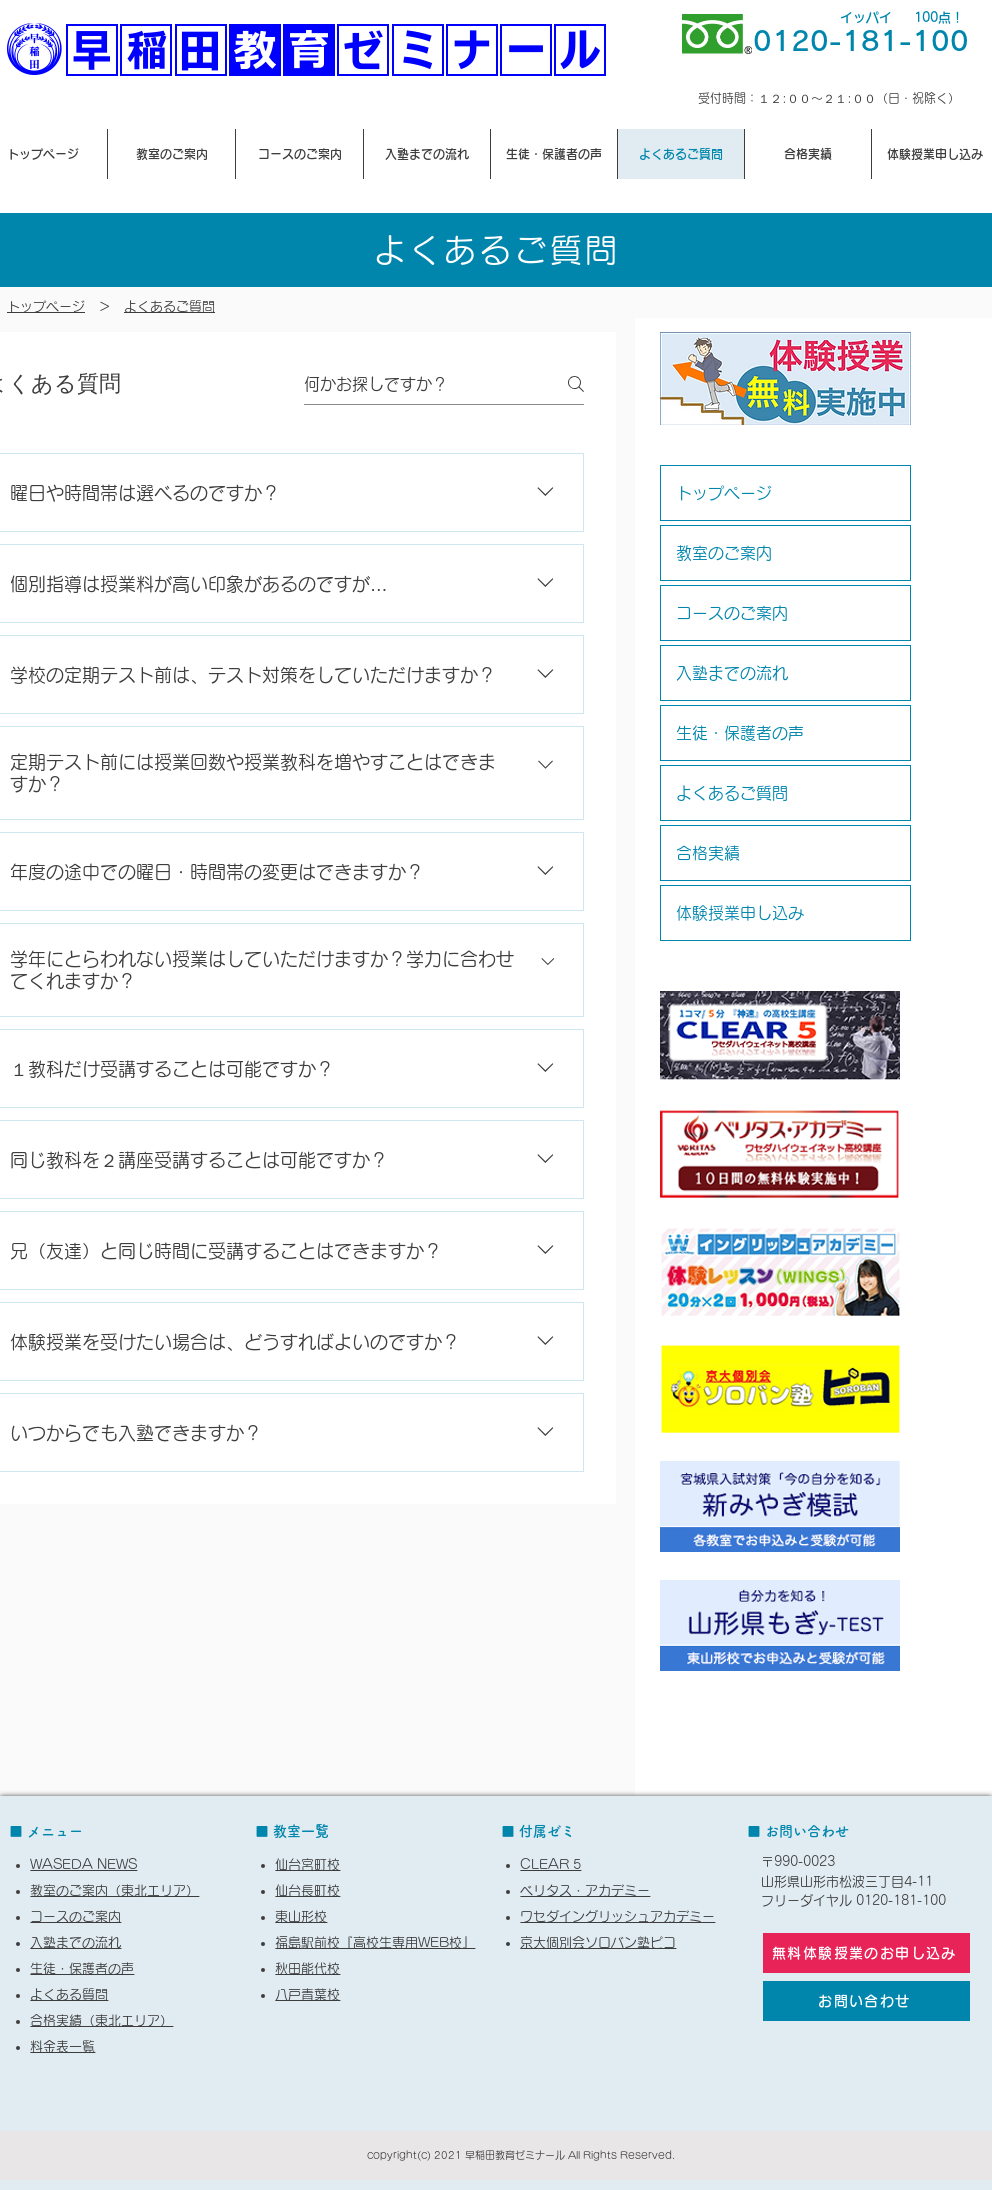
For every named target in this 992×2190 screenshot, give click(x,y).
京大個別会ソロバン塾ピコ (598, 1942)
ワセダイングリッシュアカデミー (617, 1916)
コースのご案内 (732, 613)
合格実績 (708, 853)
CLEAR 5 (550, 1864)
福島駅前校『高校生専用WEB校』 (375, 1942)
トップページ (724, 493)
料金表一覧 (62, 2046)
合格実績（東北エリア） (101, 2020)
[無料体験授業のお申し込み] (866, 1953)
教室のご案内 (724, 553)
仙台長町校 (307, 1890)
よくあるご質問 (169, 306)
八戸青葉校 (307, 1994)
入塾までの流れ (732, 673)
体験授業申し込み (740, 913)
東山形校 (301, 1916)
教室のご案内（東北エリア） (114, 1890)
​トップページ (46, 306)
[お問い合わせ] (866, 2001)
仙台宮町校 (307, 1864)
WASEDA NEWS (83, 1864)
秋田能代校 (307, 1968)
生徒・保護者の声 (740, 733)
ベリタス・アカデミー (585, 1890)
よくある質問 (69, 1994)
